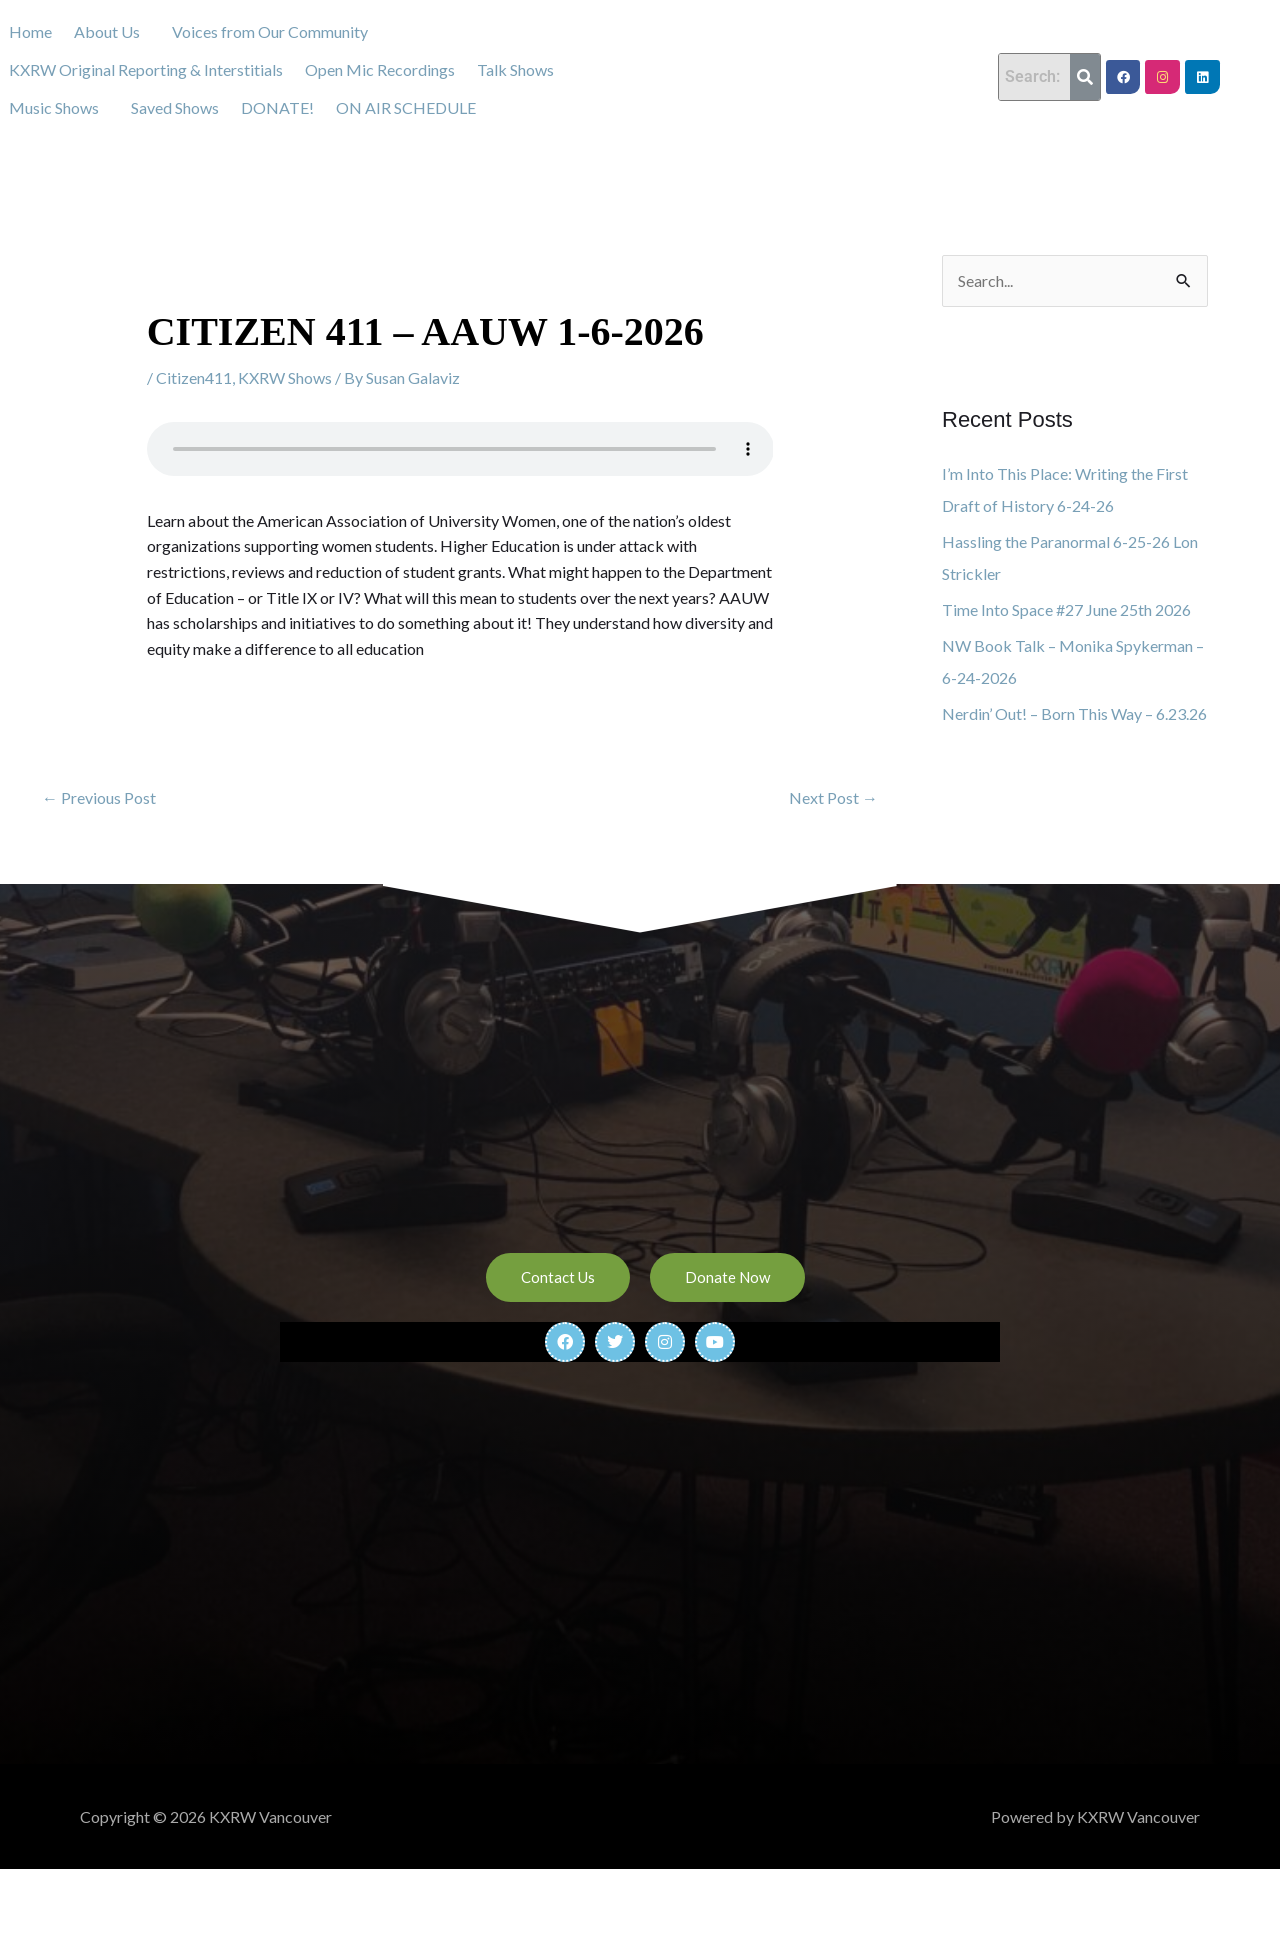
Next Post (833, 797)
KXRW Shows (285, 377)
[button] (112, 32)
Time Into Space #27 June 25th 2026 (1066, 609)
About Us (107, 31)
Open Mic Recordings (380, 69)
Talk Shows (515, 69)
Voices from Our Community (270, 31)
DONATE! (277, 107)
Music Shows (54, 107)
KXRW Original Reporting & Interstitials (146, 69)
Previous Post (99, 797)
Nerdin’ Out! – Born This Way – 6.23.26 (1074, 713)
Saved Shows (175, 107)
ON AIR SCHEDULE (406, 107)
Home (30, 31)
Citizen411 (194, 377)
